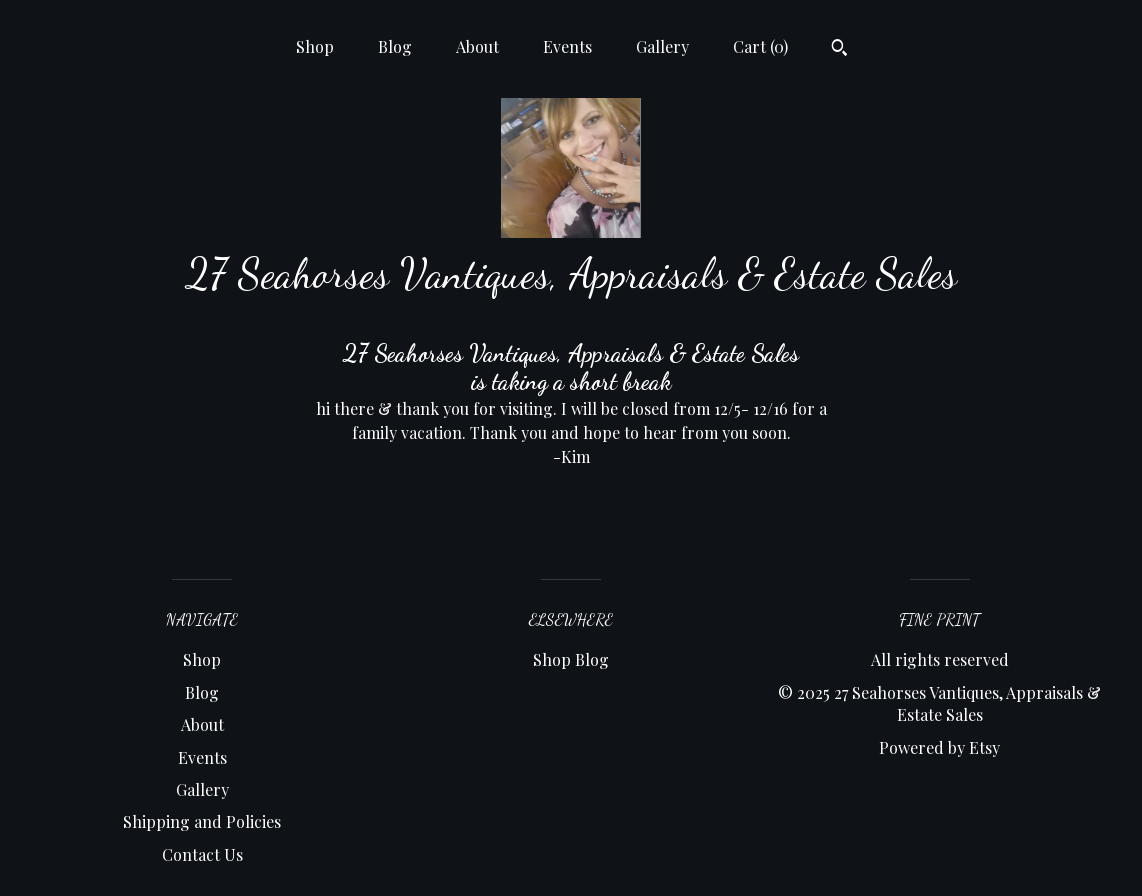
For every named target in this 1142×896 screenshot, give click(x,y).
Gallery (662, 46)
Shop (315, 46)
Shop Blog (571, 659)
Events (567, 46)
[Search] (839, 50)
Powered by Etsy (939, 747)
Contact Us (202, 854)
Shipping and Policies (202, 821)
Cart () (760, 46)
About (477, 46)
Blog (395, 46)
